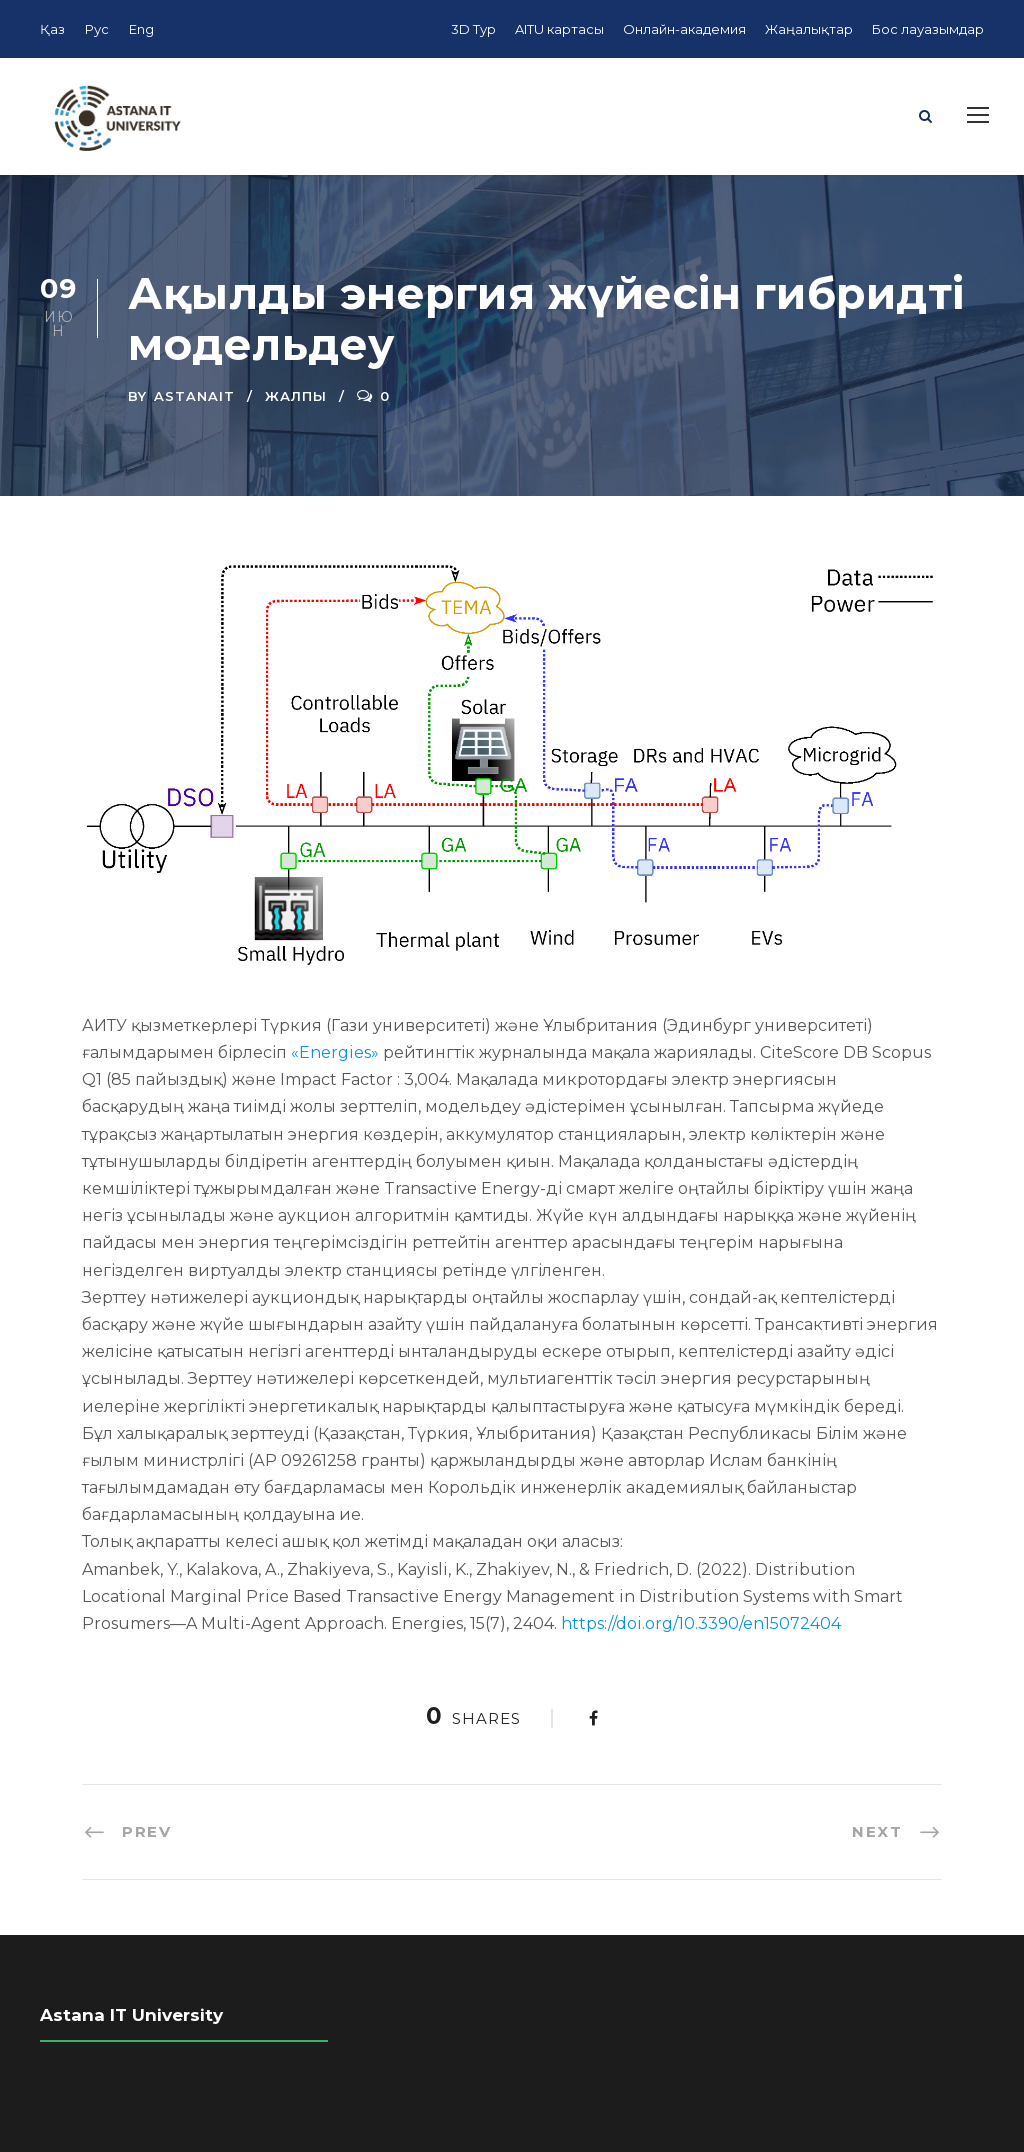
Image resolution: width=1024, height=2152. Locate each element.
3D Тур (473, 29)
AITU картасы (559, 29)
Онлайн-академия (684, 29)
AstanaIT (194, 396)
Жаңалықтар (809, 29)
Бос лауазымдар (928, 29)
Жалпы (296, 396)
